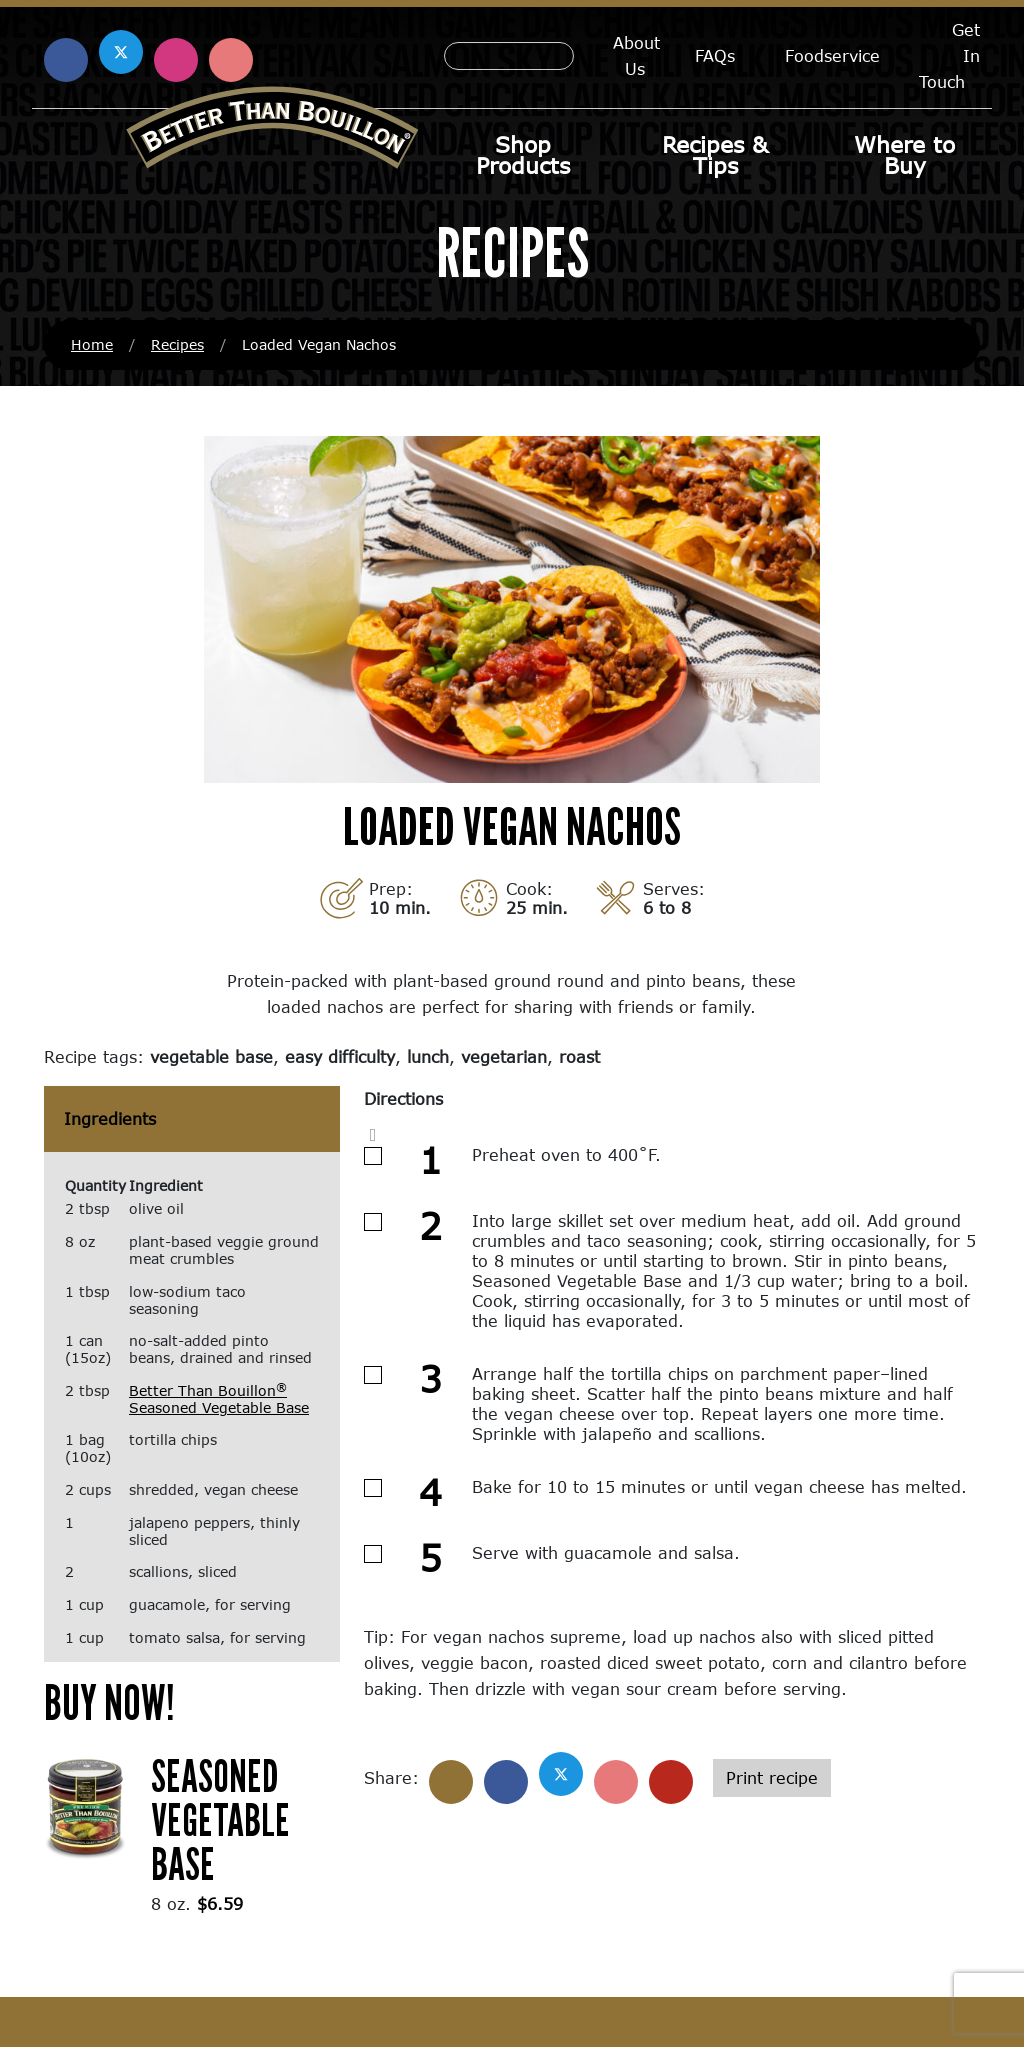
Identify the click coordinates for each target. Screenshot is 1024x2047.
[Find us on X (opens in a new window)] (121, 52)
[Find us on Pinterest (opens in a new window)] (231, 60)
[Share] (451, 1782)
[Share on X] (561, 1774)
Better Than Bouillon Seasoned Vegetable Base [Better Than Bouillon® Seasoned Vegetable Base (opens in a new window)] (219, 1399)
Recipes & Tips (715, 155)
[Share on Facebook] (506, 1782)
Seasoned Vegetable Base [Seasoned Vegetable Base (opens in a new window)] (220, 1819)
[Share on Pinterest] (616, 1782)
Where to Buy (904, 155)
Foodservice (832, 55)
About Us (636, 55)
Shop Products (523, 155)
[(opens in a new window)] (85, 1804)
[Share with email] (671, 1782)
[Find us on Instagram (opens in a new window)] (176, 60)
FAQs (715, 55)
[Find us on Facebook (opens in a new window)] (66, 60)
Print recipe (772, 1777)
